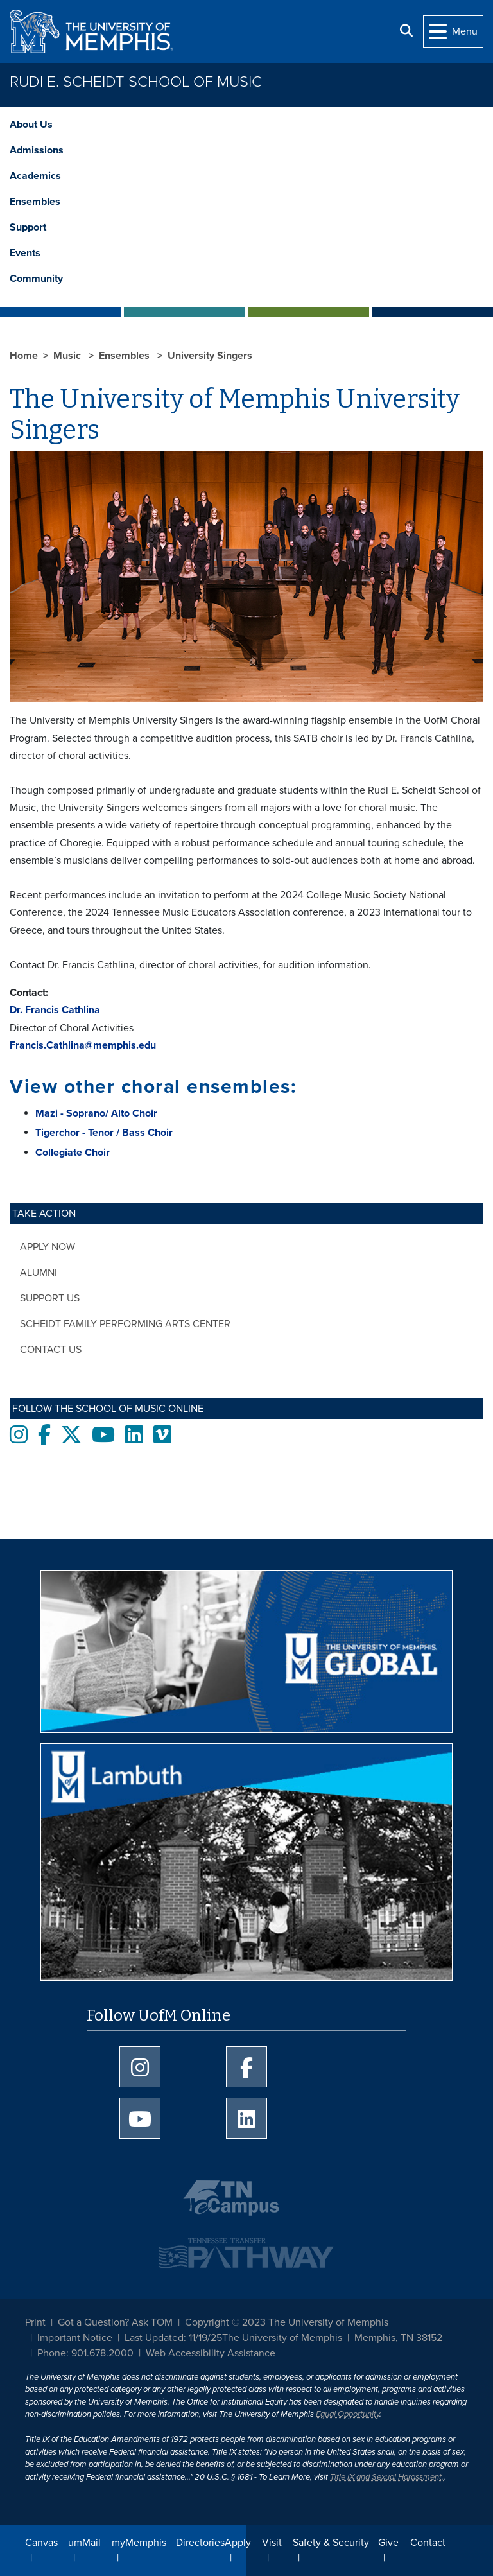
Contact (427, 2542)
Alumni (38, 1272)
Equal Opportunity (347, 2414)
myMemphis (139, 2542)
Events (25, 253)
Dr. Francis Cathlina (55, 1010)
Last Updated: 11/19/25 (173, 2337)
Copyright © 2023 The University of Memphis (286, 2322)
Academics (35, 176)
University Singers (210, 355)
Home (24, 355)
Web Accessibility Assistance (210, 2353)
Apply (238, 2542)
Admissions (37, 150)
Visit (272, 2542)
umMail (84, 2542)
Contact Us (51, 1349)
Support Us (50, 1298)
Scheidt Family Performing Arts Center (125, 1324)
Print (35, 2322)
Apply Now (47, 1246)
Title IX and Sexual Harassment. (387, 2477)
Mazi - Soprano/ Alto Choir (96, 1113)
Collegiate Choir (72, 1152)
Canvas (41, 2542)
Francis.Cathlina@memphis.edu (83, 1045)
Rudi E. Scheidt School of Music (136, 82)
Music (68, 355)
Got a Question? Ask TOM (115, 2322)
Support (28, 227)
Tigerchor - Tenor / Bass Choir (104, 1132)
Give (388, 2542)
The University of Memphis (282, 2337)
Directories (200, 2542)
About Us (31, 124)
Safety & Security (331, 2542)
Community (36, 278)
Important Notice (74, 2337)
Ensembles (35, 201)
